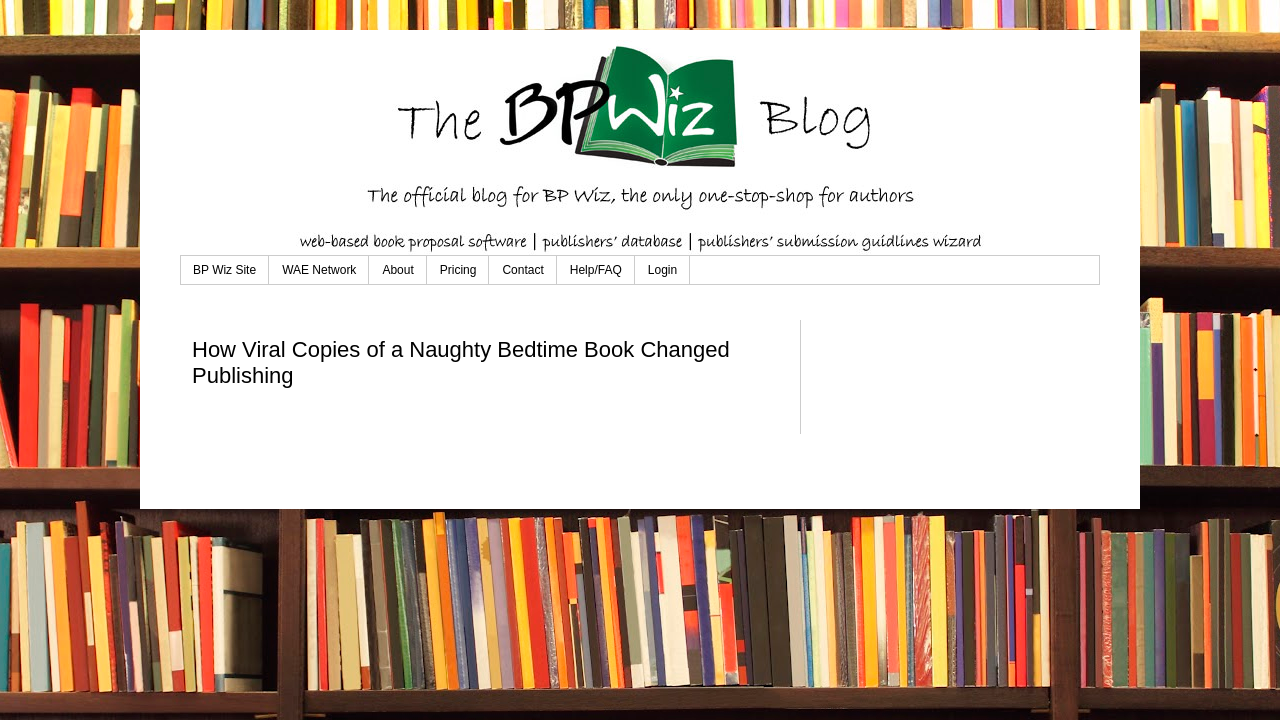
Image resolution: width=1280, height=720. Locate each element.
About (397, 270)
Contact (522, 270)
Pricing (458, 270)
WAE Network (319, 270)
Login (662, 270)
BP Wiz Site (224, 270)
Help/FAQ (596, 270)
